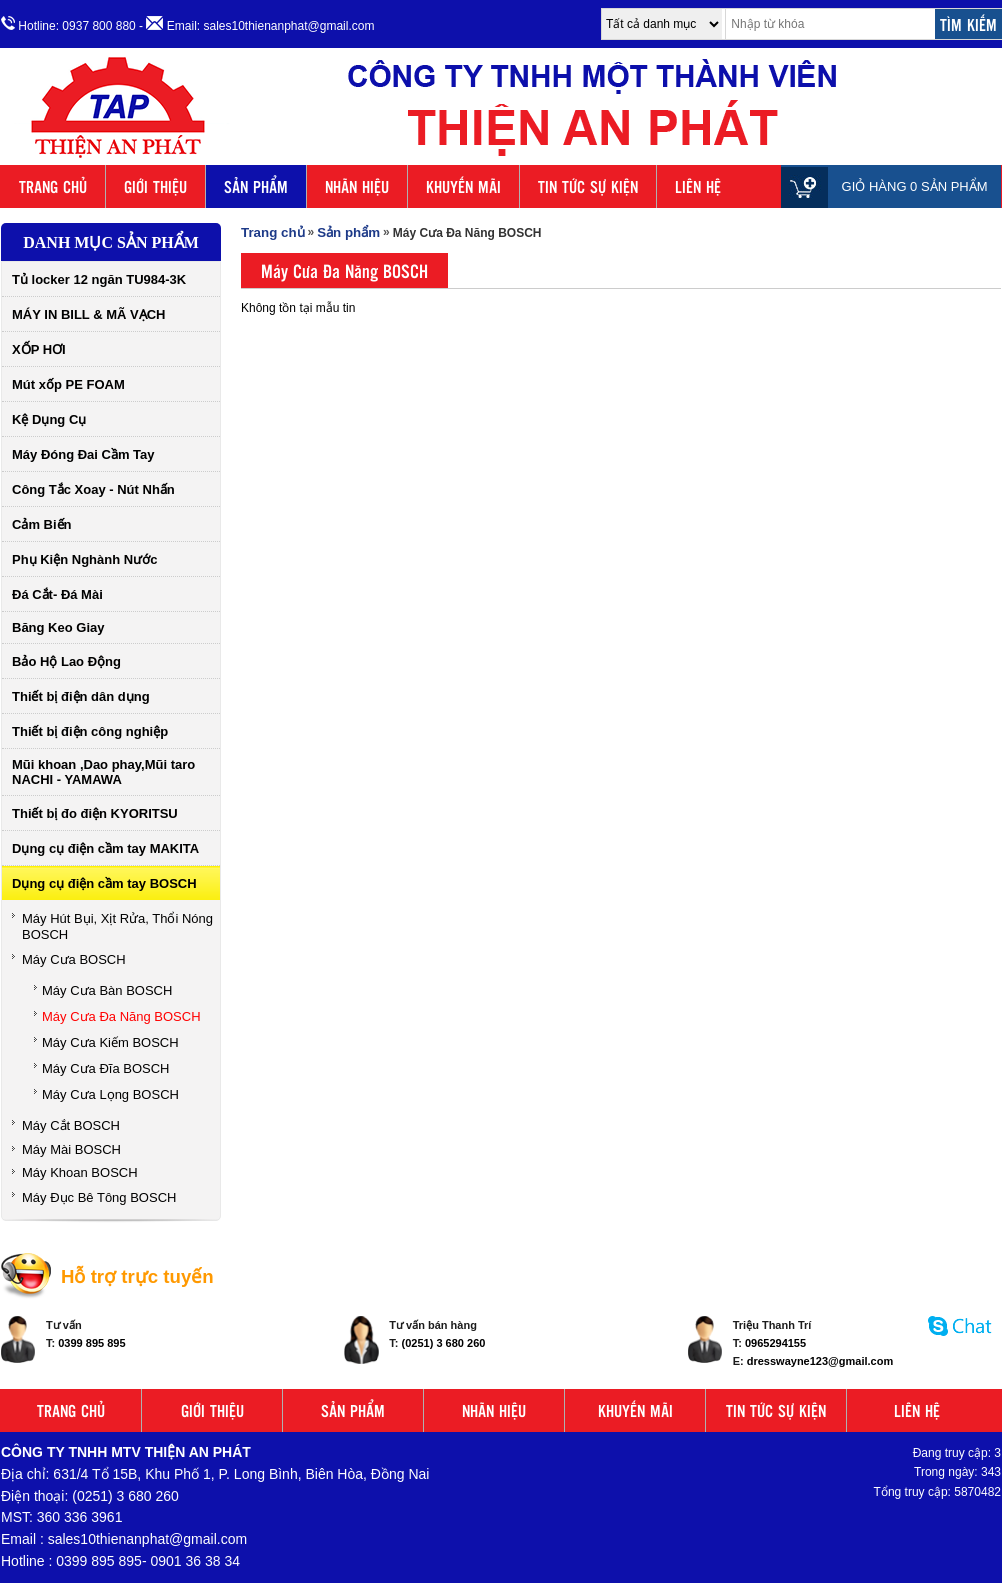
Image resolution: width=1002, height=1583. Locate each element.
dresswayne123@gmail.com (820, 1361)
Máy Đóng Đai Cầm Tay (83, 454)
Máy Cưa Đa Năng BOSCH (121, 1016)
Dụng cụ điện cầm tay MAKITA (105, 848)
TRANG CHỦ (53, 186)
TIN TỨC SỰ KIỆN (588, 186)
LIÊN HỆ (698, 186)
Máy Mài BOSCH (71, 1149)
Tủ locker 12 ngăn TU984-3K (99, 279)
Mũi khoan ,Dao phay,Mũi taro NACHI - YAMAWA (103, 772)
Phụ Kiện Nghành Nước (84, 559)
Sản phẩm (348, 232)
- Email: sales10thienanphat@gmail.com (256, 24)
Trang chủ (273, 232)
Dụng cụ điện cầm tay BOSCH (104, 883)
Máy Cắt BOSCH (71, 1125)
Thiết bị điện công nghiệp (90, 731)
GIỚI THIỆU (155, 186)
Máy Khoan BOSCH (80, 1172)
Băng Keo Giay (58, 627)
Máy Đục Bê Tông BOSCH (99, 1197)
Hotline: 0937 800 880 (68, 24)
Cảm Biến (42, 524)
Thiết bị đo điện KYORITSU (95, 813)
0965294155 (775, 1343)
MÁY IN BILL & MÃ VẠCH (88, 314)
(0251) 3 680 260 (444, 1343)
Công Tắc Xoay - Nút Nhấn (93, 489)
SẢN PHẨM (256, 186)
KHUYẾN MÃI (463, 186)
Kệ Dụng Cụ (49, 419)
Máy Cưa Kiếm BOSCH (110, 1042)
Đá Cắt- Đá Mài (57, 594)
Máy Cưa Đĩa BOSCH (105, 1068)
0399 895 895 (91, 1343)
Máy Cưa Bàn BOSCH (107, 990)
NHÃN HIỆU (357, 186)
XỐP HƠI (39, 349)
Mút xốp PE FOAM (68, 384)
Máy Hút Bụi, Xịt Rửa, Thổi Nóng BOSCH (117, 926)
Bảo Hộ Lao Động (66, 661)
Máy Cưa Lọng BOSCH (110, 1094)
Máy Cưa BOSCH (74, 959)
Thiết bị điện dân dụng (81, 696)
